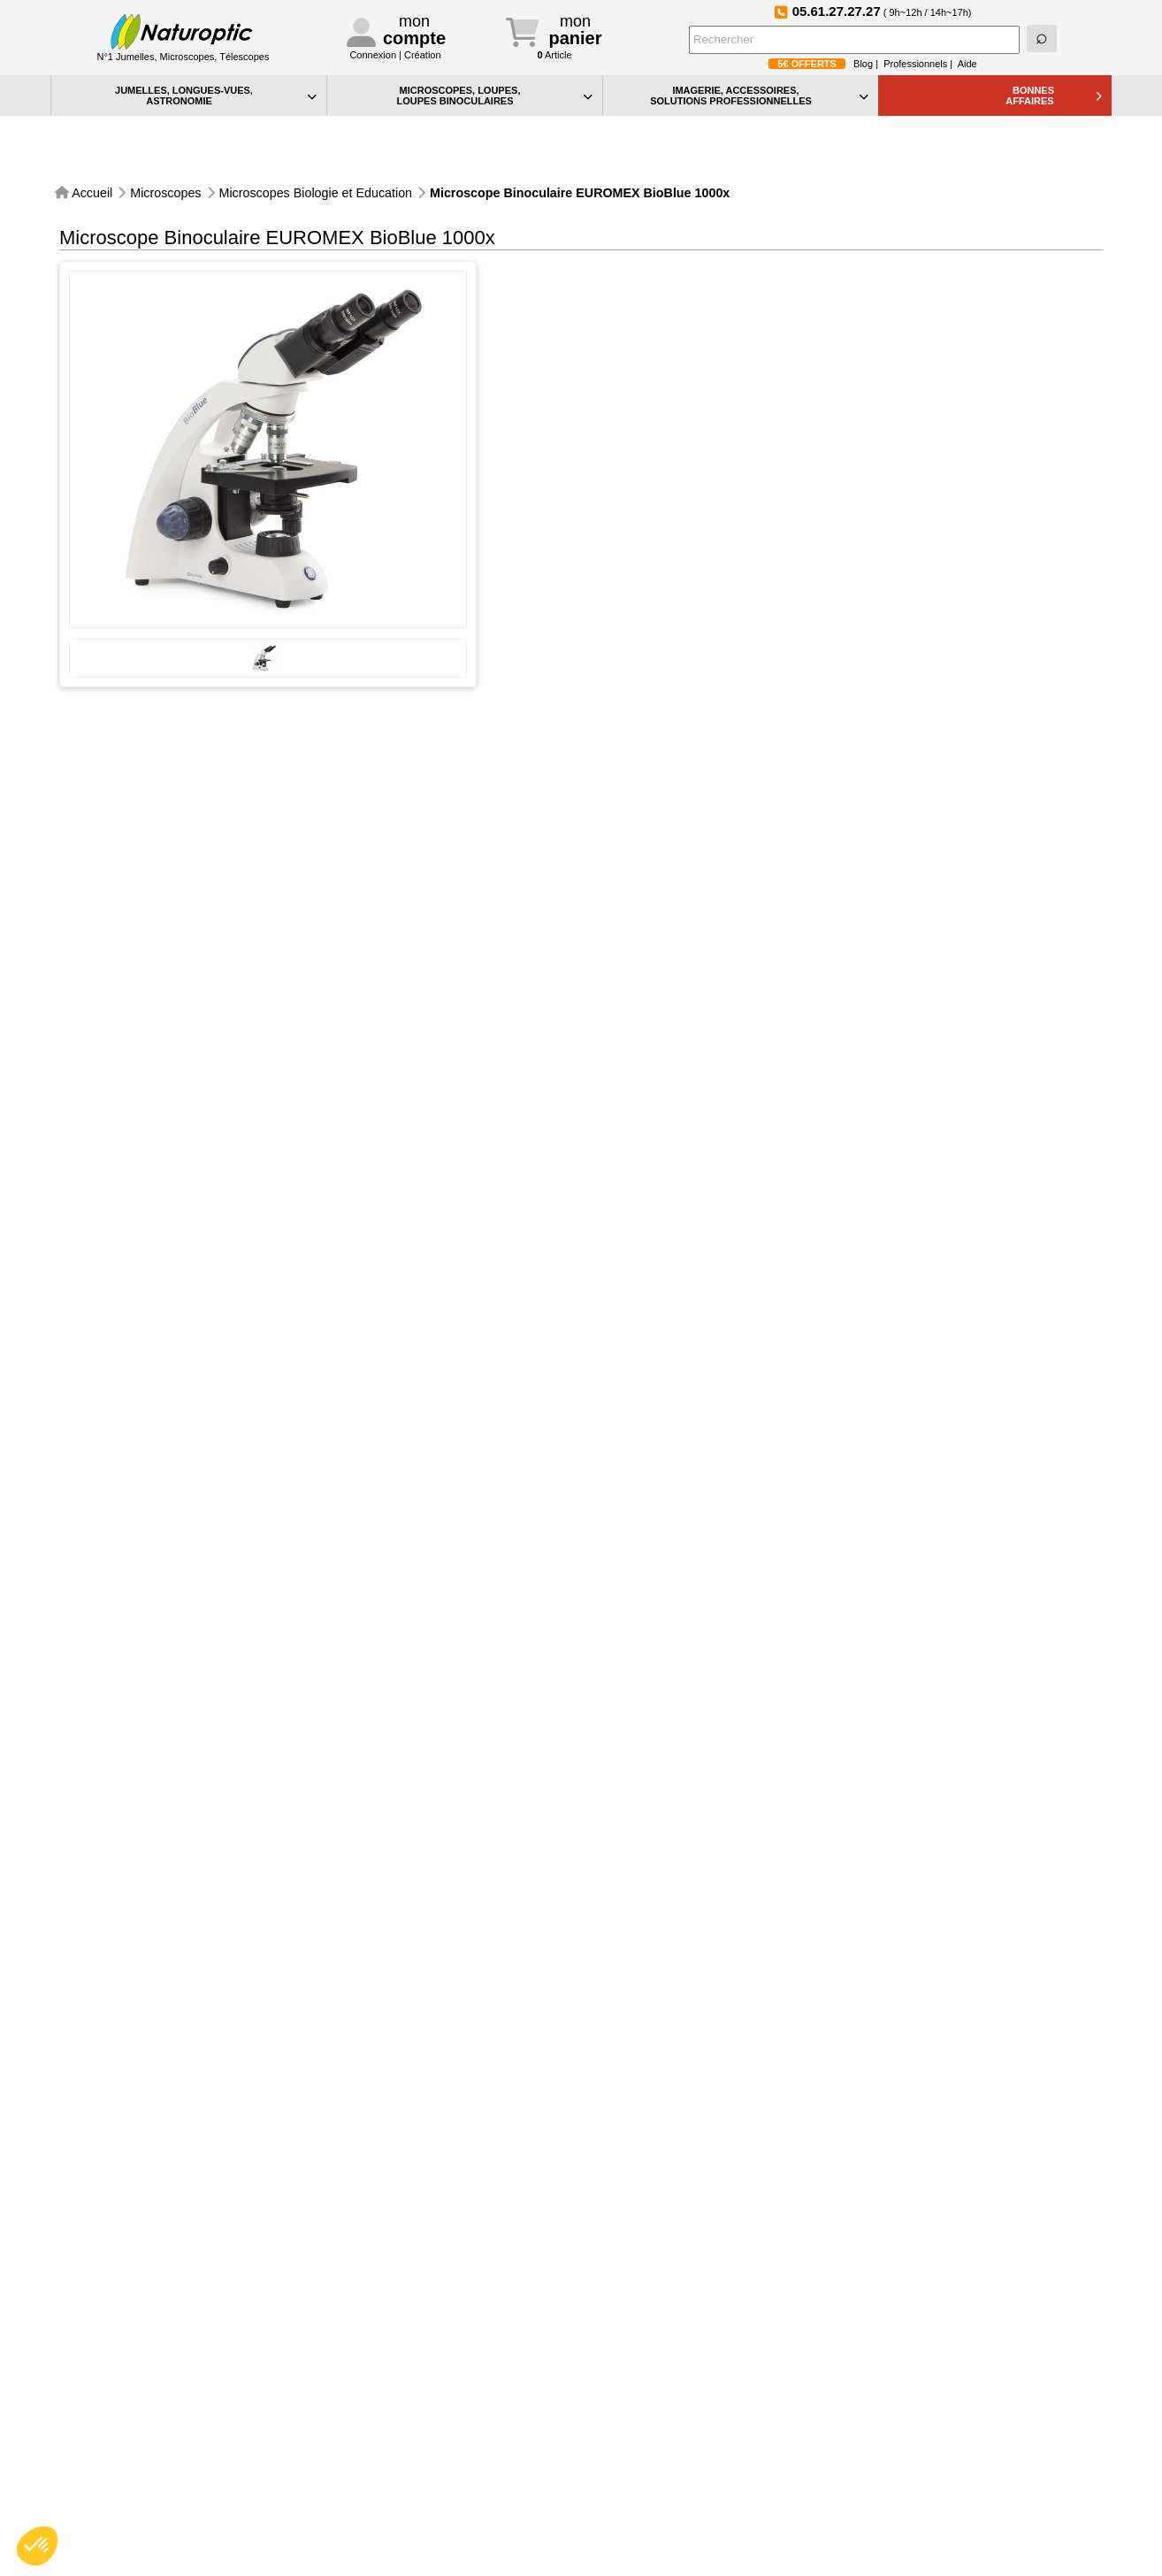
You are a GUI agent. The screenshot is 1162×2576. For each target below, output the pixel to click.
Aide (967, 63)
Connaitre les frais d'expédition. (1008, 526)
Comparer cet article (566, 421)
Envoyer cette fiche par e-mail (593, 387)
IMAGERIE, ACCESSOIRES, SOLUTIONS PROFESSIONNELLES (759, 95)
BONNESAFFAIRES (1053, 95)
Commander (999, 788)
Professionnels (915, 63)
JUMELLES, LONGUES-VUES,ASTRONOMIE (216, 95)
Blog (863, 63)
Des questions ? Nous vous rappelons (616, 353)
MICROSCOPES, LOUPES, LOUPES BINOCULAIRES (494, 95)
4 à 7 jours (1060, 768)
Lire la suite (831, 291)
